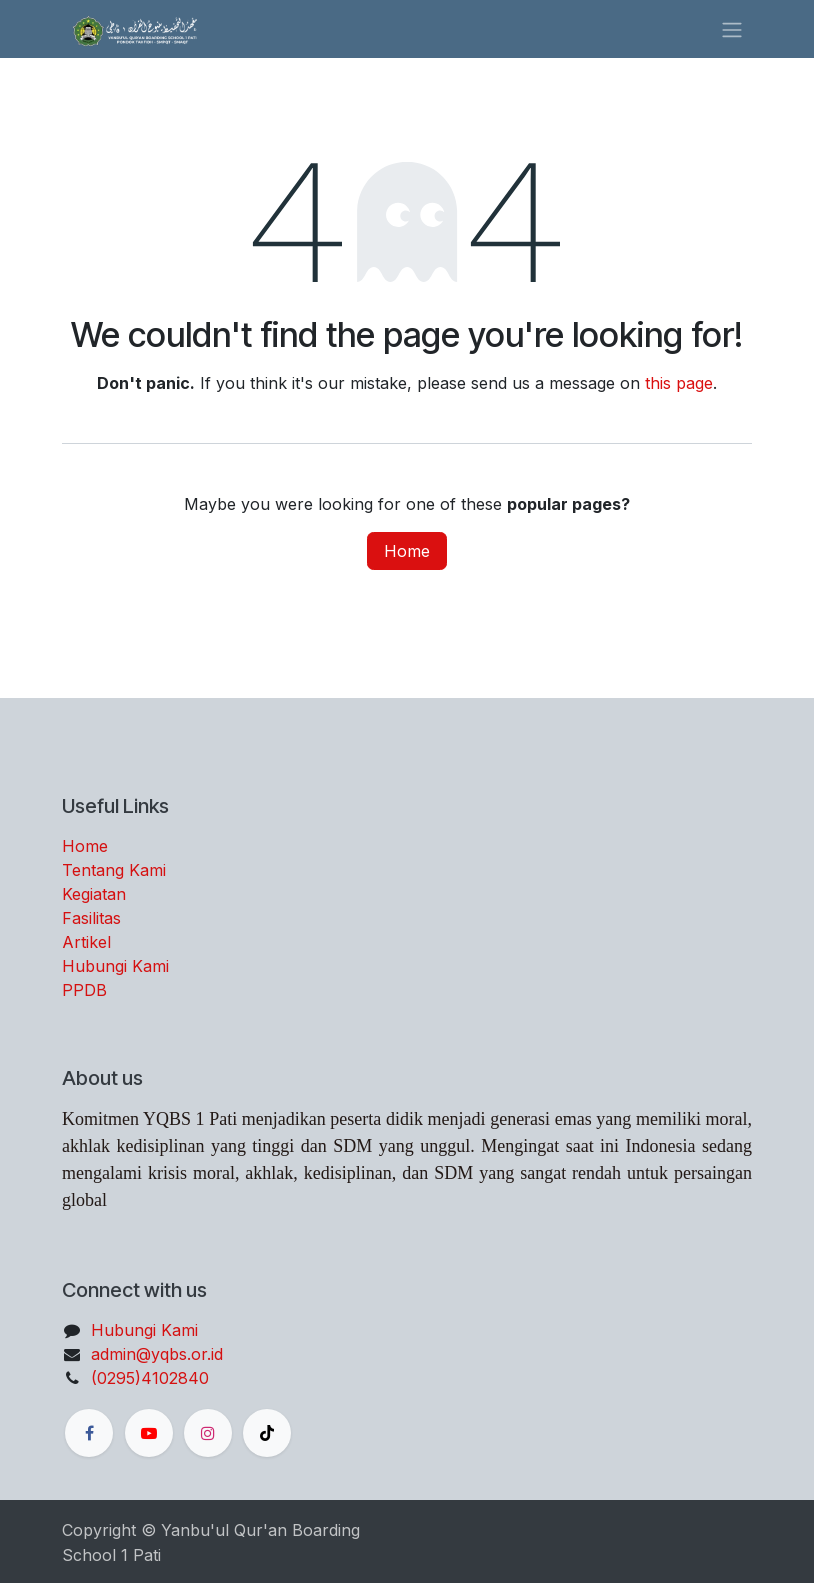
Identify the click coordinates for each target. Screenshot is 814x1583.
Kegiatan (94, 894)
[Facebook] (89, 1433)
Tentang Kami (114, 870)
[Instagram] (208, 1433)
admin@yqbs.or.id (157, 1354)
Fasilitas (91, 918)
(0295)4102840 (150, 1378)
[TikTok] (267, 1433)
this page (679, 383)
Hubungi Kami (115, 966)
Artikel (86, 942)
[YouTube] (149, 1433)
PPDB (84, 990)
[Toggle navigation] (732, 29)
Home (407, 551)
